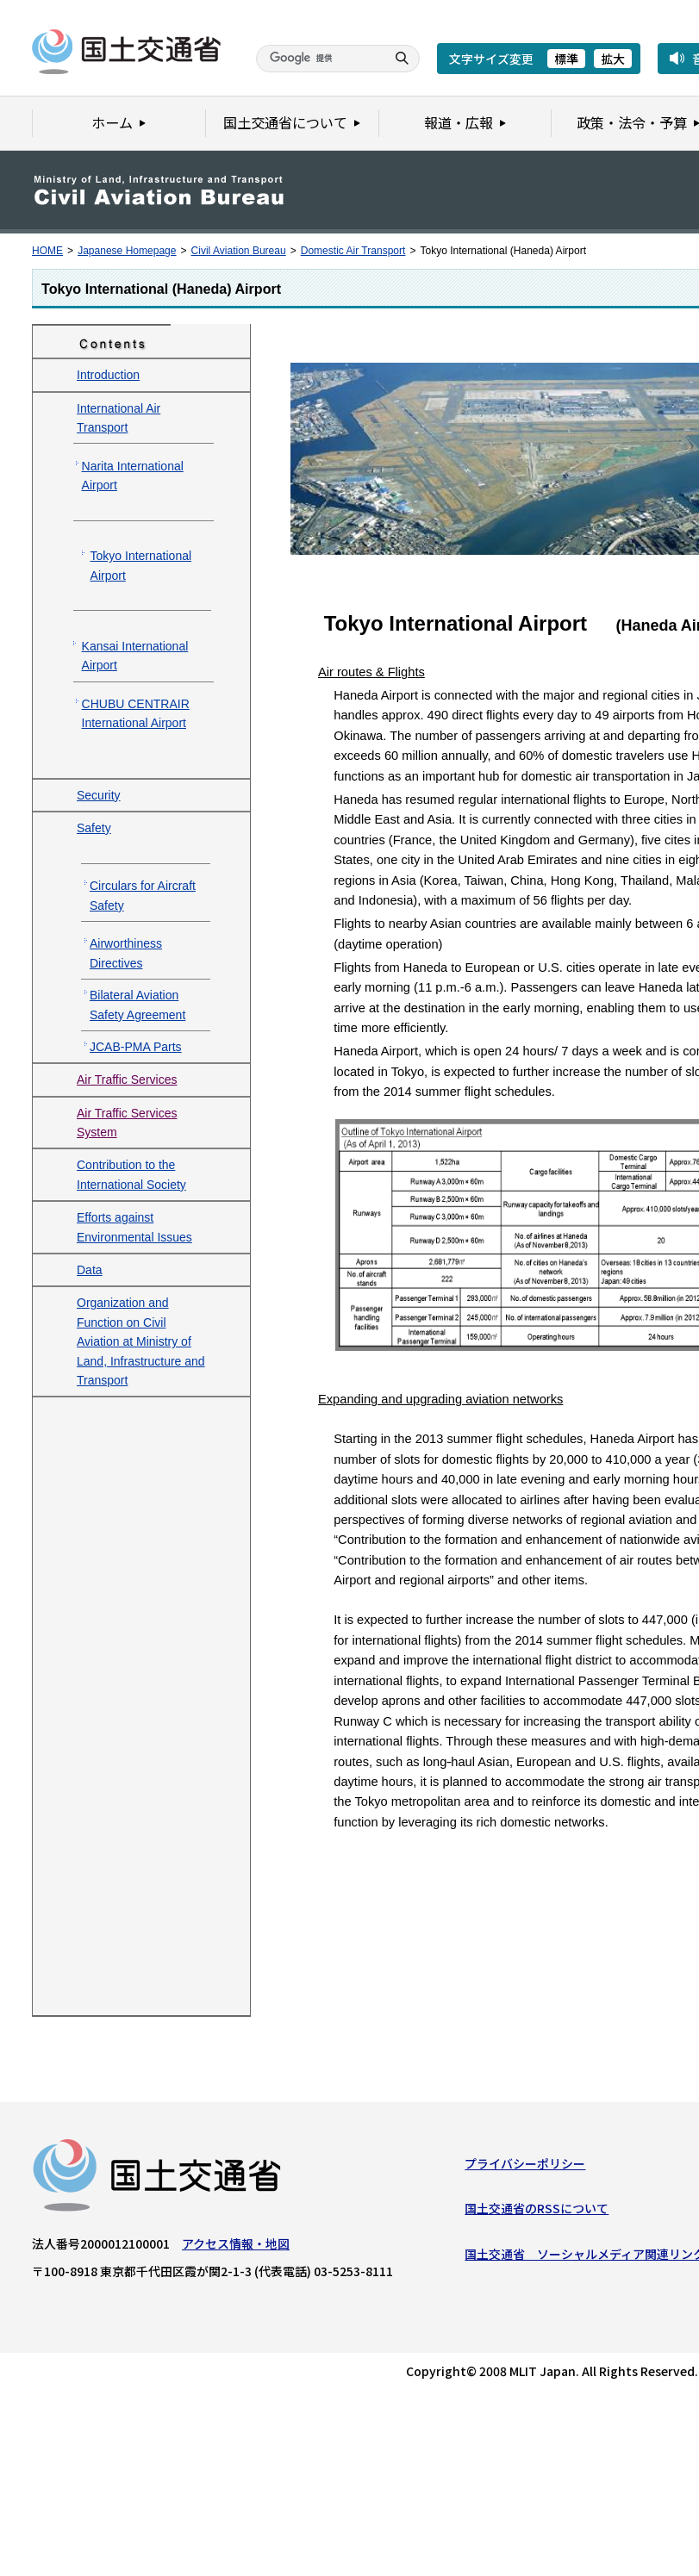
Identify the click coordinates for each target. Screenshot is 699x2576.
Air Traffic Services (127, 1079)
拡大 (613, 58)
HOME (47, 251)
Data (90, 1270)
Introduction (108, 375)
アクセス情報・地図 (236, 2247)
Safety (94, 828)
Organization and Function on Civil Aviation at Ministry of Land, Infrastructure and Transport (141, 1341)
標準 (566, 58)
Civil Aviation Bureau (238, 251)
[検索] (319, 59)
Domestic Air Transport (353, 251)
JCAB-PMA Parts (136, 1047)
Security (99, 795)
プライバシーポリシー (525, 2167)
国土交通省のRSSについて (537, 2212)
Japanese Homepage (127, 251)
